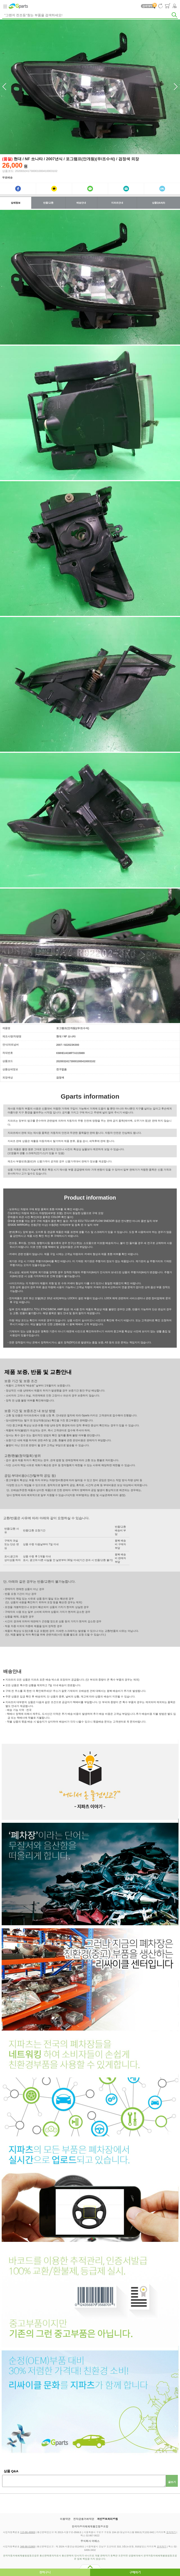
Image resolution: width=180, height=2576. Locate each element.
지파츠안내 (117, 202)
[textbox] (90, 15)
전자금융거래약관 (83, 2519)
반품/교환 (48, 202)
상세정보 (15, 202)
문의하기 (171, 2532)
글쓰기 (172, 2482)
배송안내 (81, 202)
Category (4, 6)
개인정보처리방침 (107, 2519)
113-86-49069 (27, 2532)
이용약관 (65, 2519)
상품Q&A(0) (158, 202)
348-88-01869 (27, 2546)
